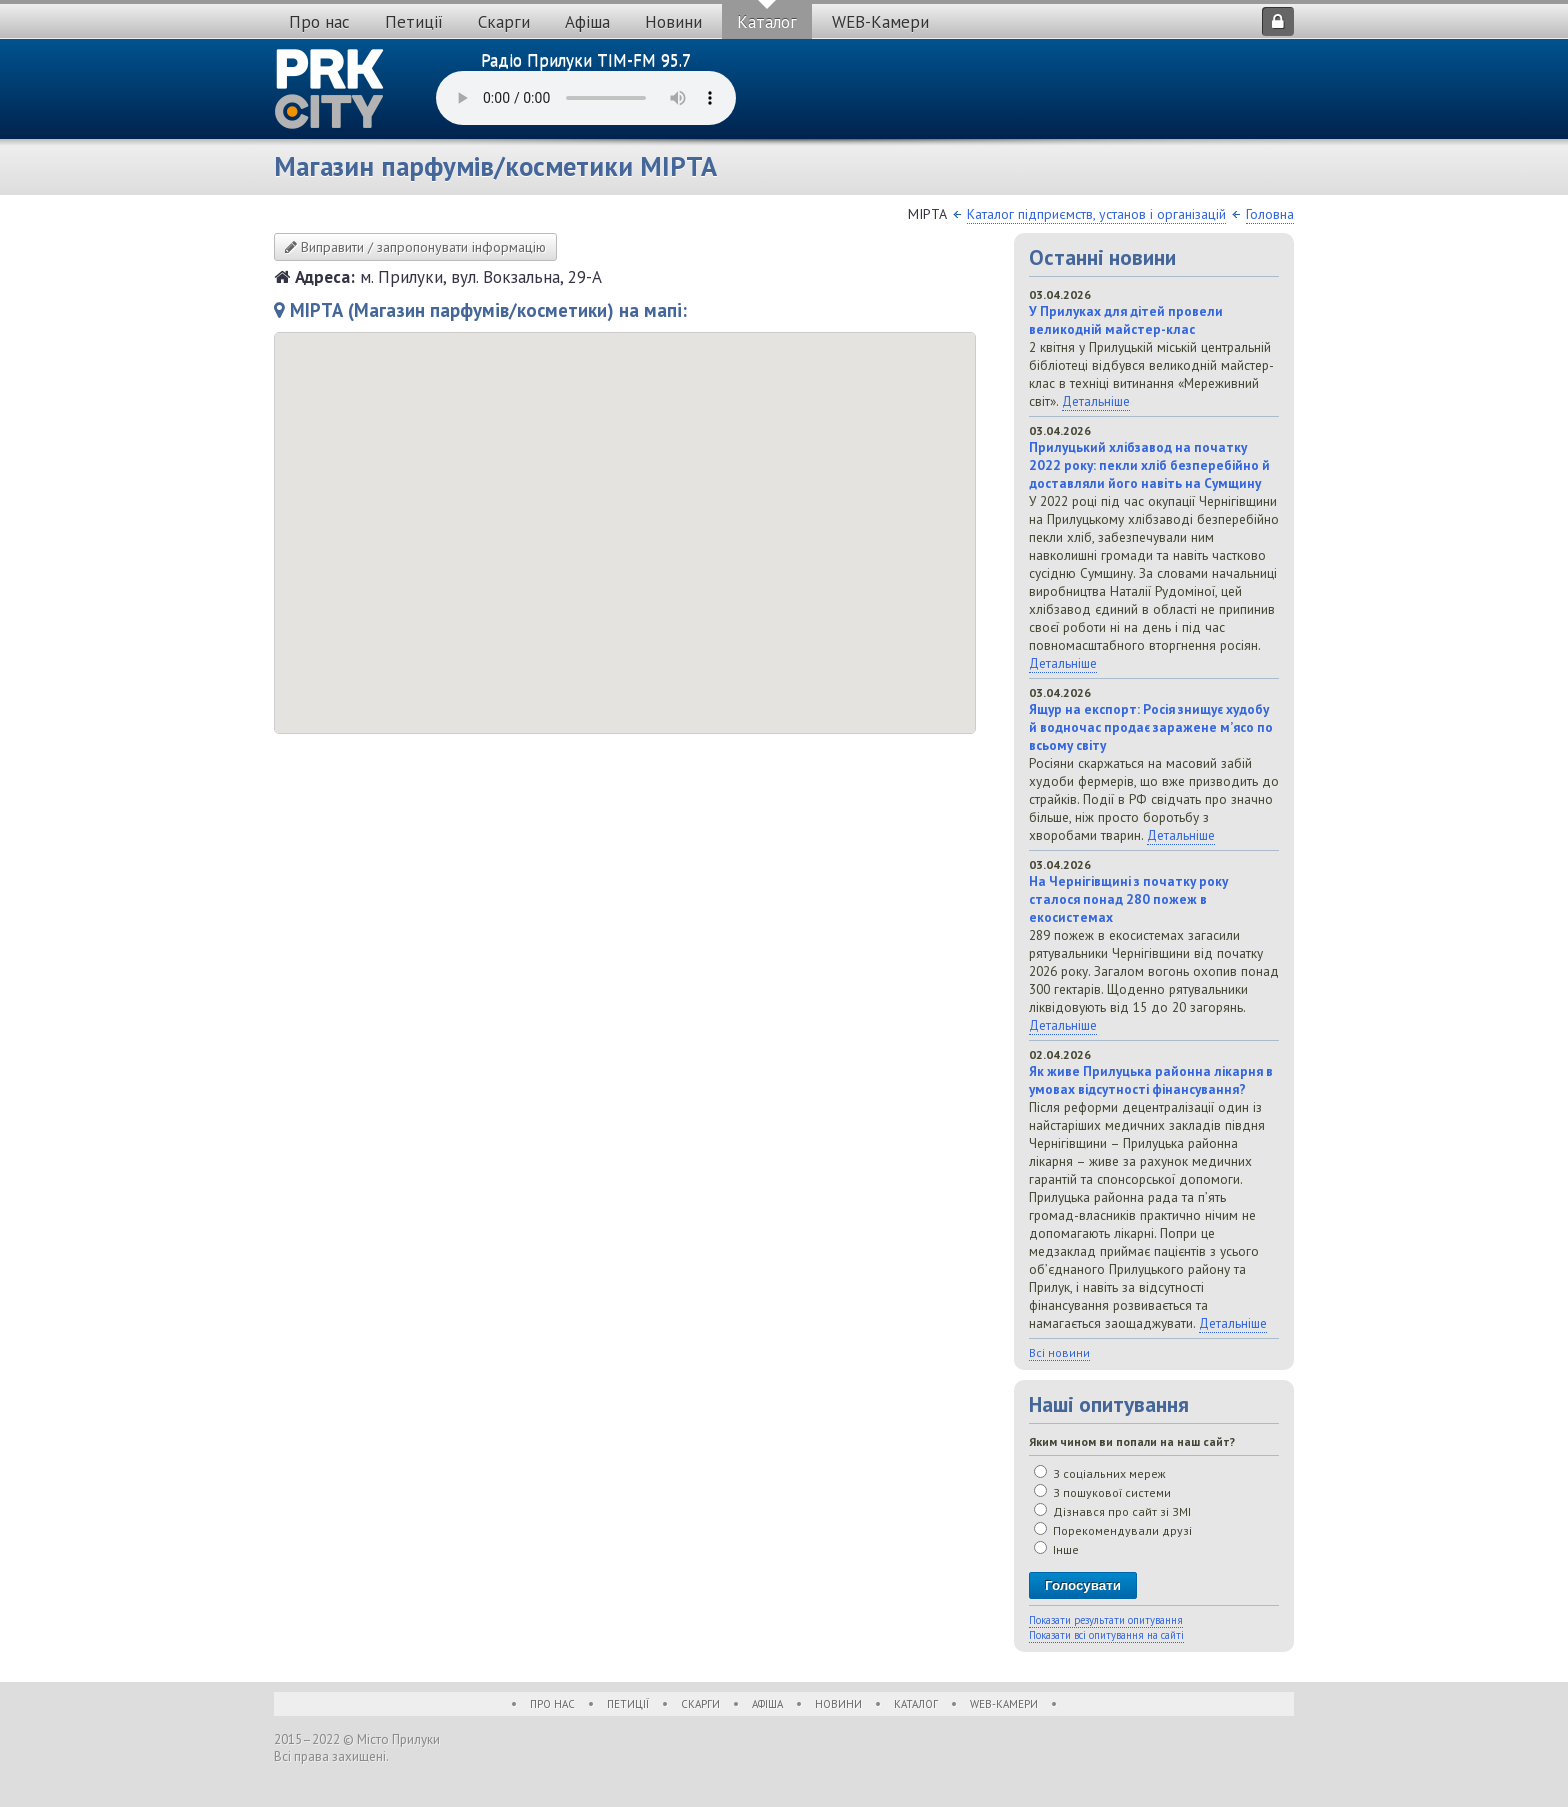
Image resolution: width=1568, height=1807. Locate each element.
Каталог (767, 22)
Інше (1056, 1549)
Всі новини (1059, 1352)
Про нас (319, 22)
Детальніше (1096, 401)
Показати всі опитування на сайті (1106, 1635)
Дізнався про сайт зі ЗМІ (1112, 1511)
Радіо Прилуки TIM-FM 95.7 (586, 60)
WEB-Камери (880, 22)
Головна (1270, 214)
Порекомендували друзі (1113, 1530)
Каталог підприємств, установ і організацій (1096, 214)
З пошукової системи (1102, 1492)
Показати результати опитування (1106, 1620)
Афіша (587, 22)
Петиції (414, 22)
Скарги (504, 22)
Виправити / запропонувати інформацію (415, 247)
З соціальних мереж (1100, 1473)
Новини (673, 22)
